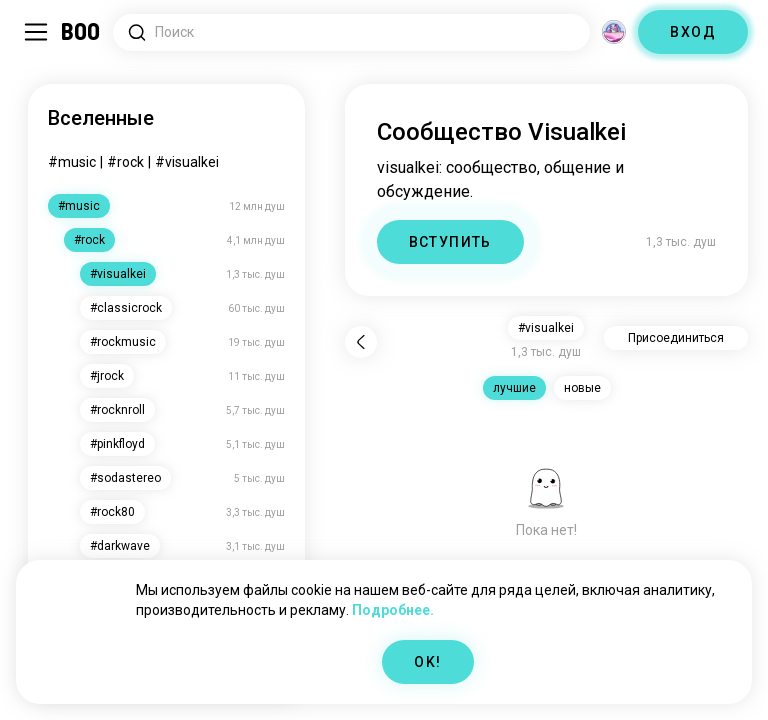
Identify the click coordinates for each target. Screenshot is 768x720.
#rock (125, 162)
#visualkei (187, 162)
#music (72, 162)
